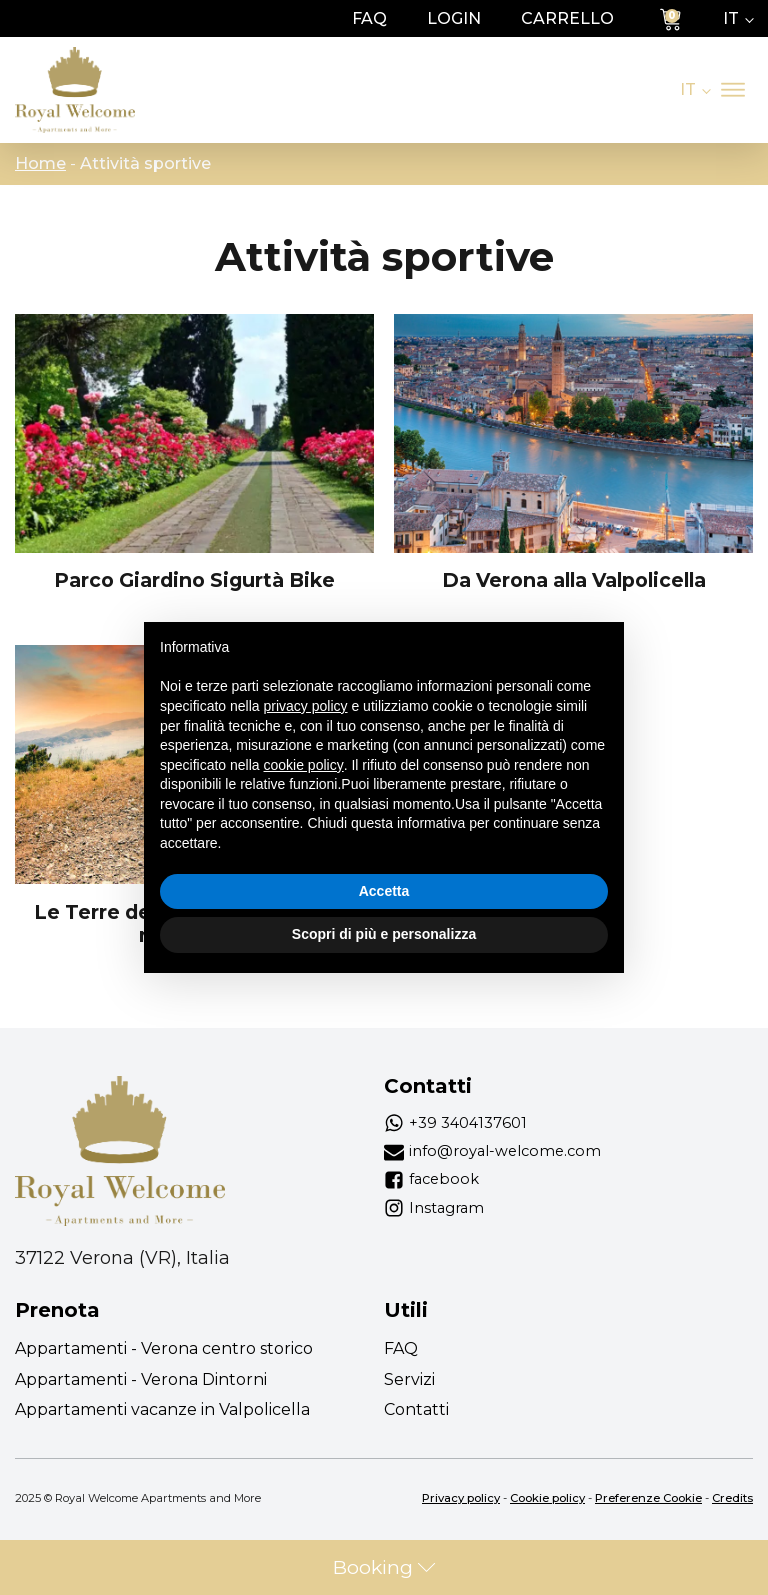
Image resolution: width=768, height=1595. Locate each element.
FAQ (369, 18)
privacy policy (306, 706)
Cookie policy (547, 1498)
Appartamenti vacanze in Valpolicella (162, 1409)
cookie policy (304, 765)
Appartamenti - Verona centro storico (164, 1348)
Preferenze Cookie (648, 1498)
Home (40, 163)
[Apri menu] (733, 90)
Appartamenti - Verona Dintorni (141, 1379)
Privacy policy (461, 1498)
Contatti (416, 1409)
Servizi (409, 1379)
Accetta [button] (384, 891)
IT (731, 18)
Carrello (567, 18)
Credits (732, 1498)
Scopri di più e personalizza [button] (384, 934)
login (454, 18)
